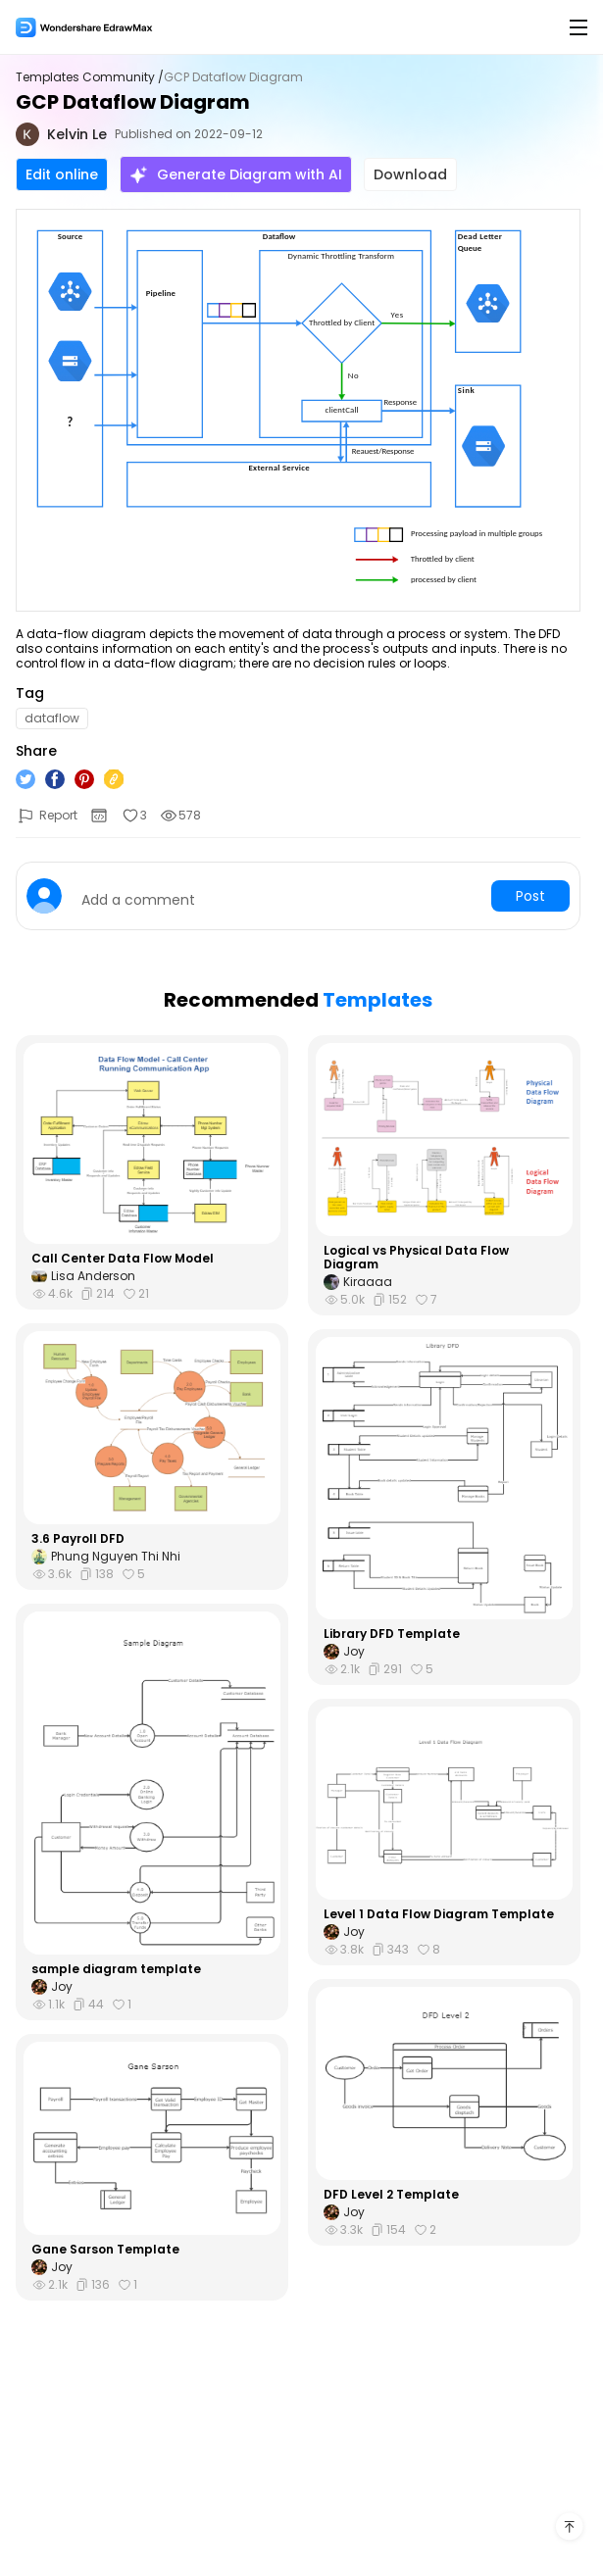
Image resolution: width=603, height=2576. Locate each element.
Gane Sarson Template (105, 2249)
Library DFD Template (392, 1634)
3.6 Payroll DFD (78, 1539)
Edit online (61, 174)
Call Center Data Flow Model (122, 1258)
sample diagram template (116, 1969)
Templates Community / (90, 77)
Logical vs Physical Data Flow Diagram (416, 1258)
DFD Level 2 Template (391, 2195)
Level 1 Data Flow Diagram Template (439, 1914)
